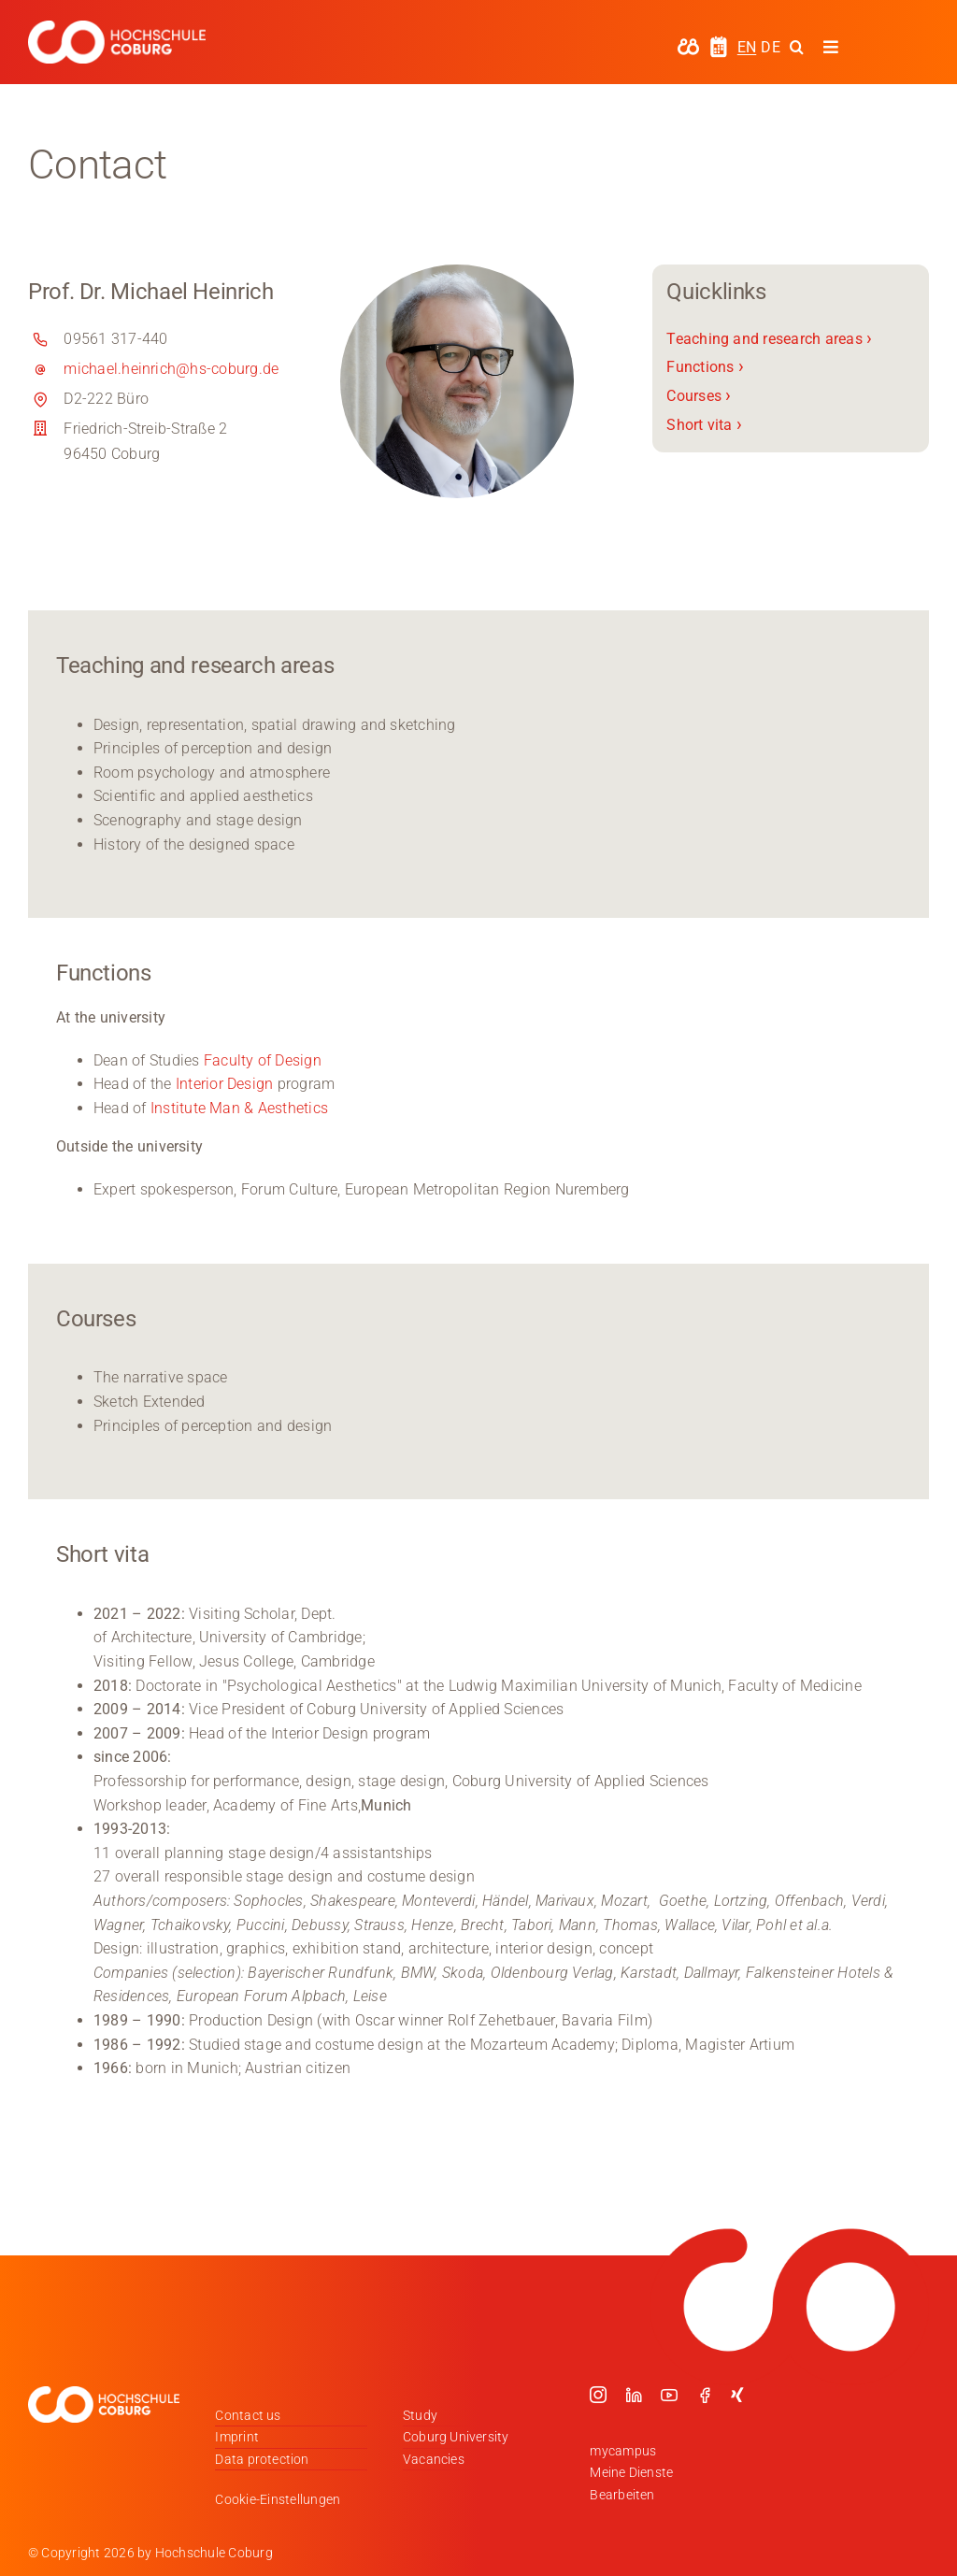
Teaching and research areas (769, 339)
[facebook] (704, 2394)
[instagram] (598, 2394)
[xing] (737, 2394)
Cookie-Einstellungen (277, 2499)
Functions (705, 367)
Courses (698, 396)
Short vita (704, 425)
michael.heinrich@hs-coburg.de (171, 369)
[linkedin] (633, 2394)
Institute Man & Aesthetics (241, 1108)
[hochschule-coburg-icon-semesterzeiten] (718, 42)
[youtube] (669, 2394)
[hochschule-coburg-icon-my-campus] (688, 44)
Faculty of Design (262, 1060)
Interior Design (225, 1084)
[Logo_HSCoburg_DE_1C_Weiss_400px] (117, 27)
